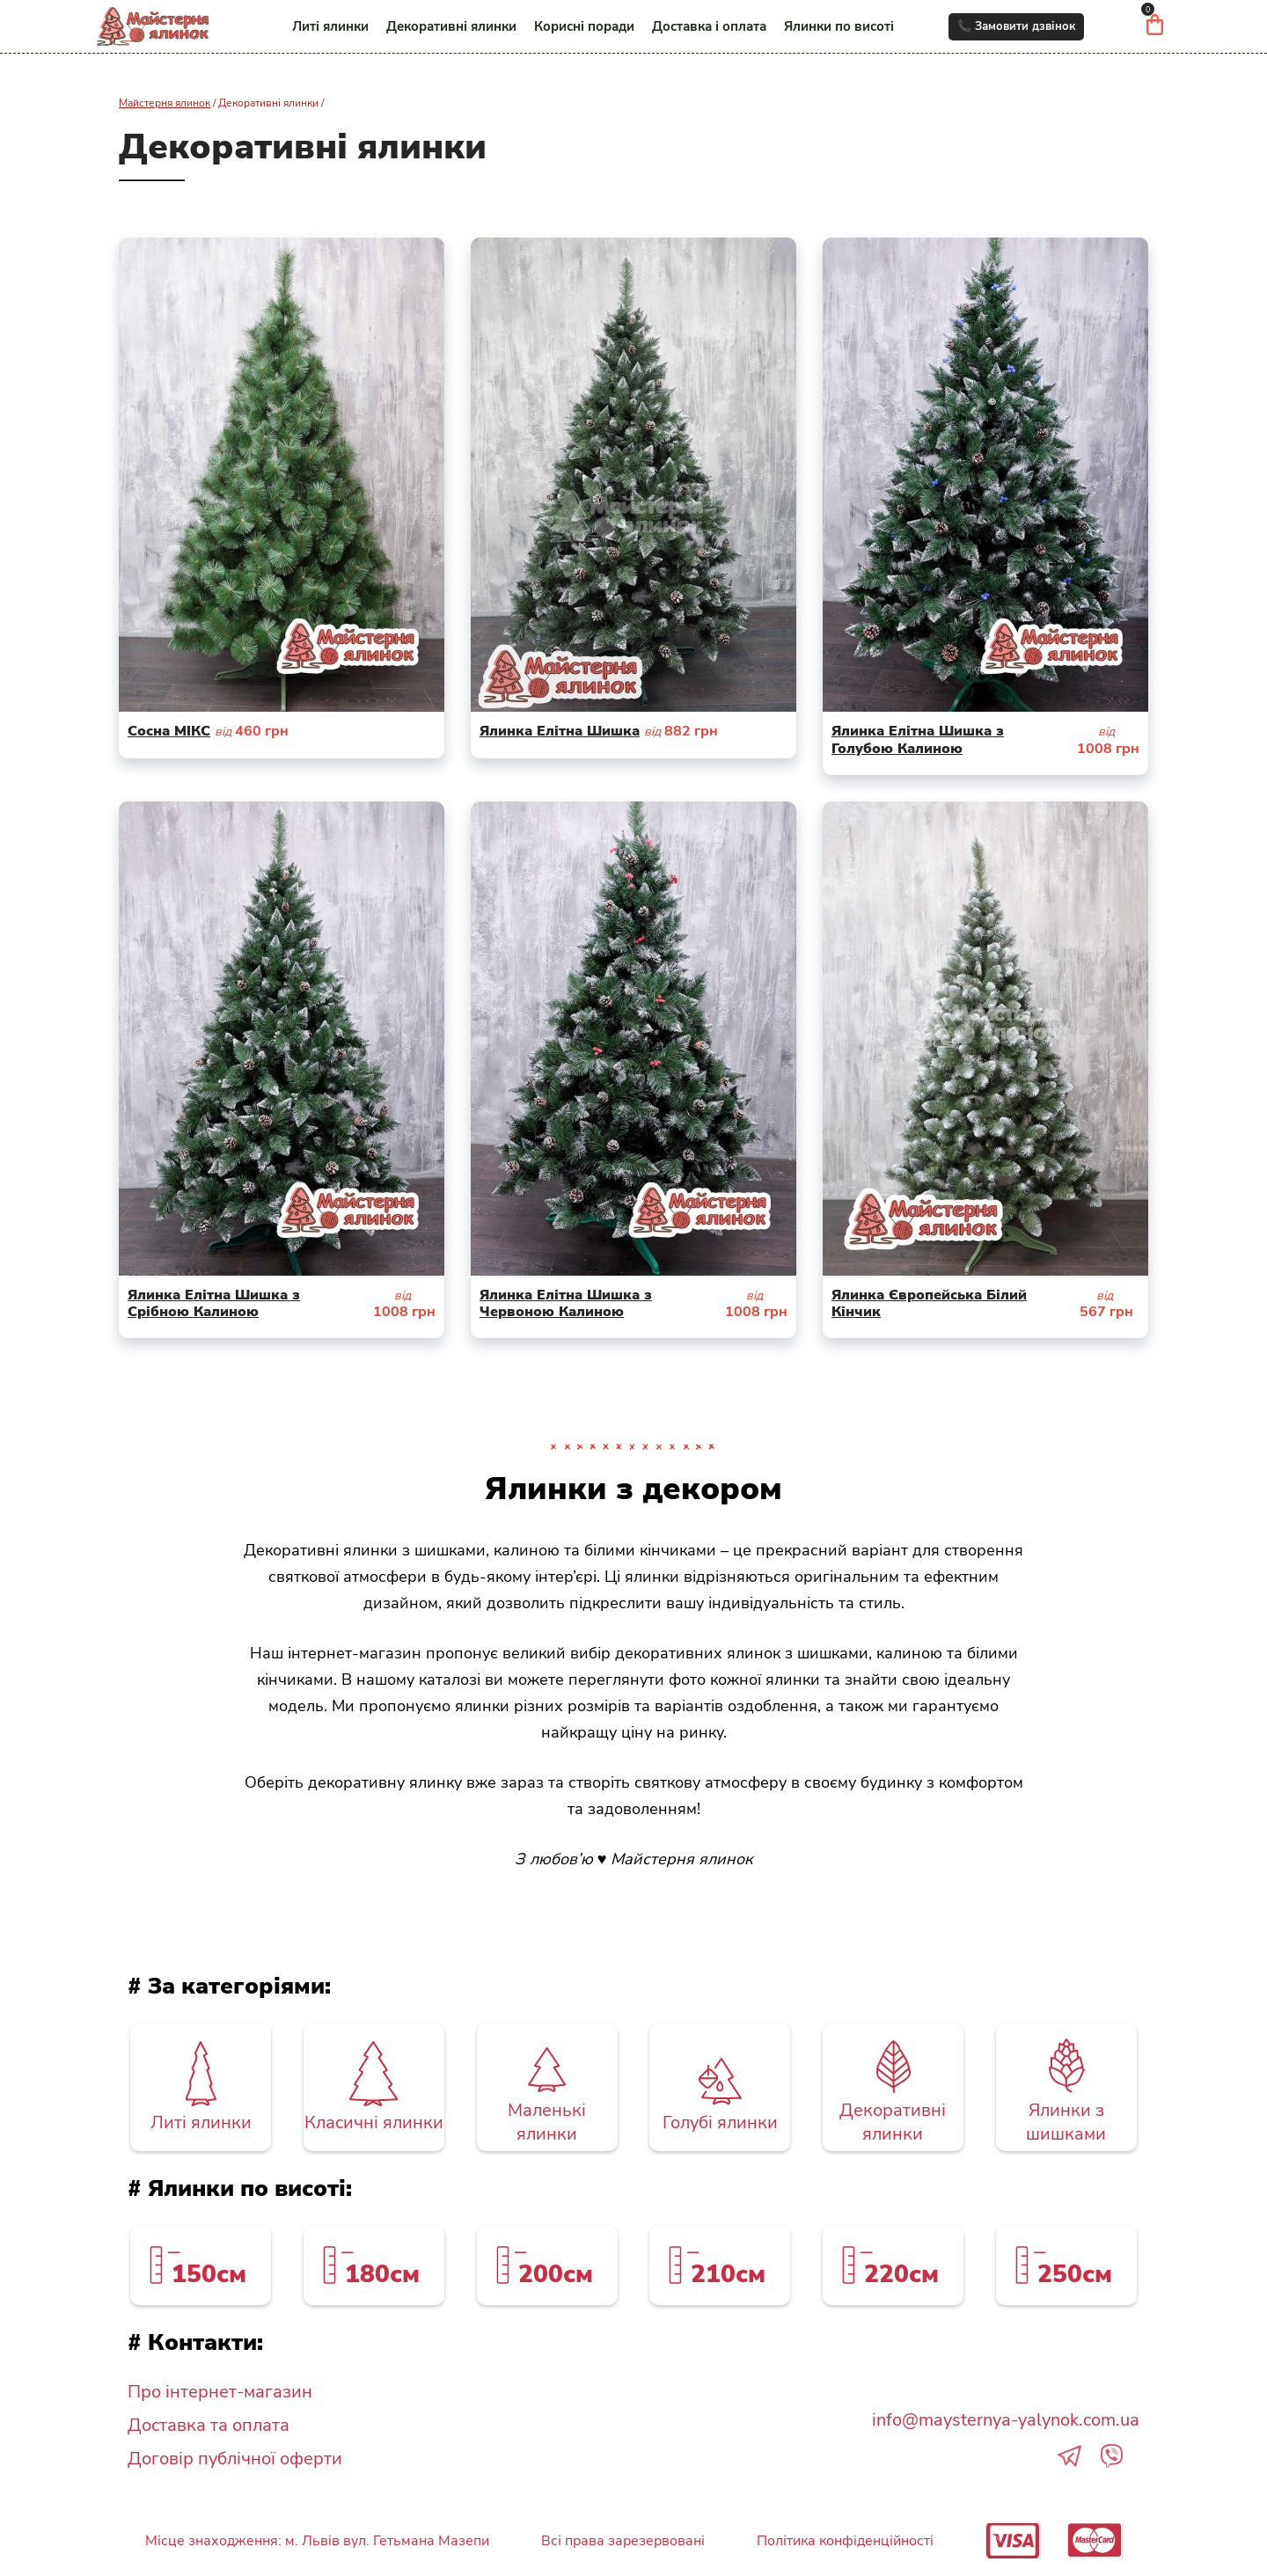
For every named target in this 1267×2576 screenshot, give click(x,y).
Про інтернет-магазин (220, 2392)
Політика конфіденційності (845, 2540)
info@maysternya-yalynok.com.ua (1005, 2420)
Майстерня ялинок (164, 103)
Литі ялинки (330, 26)
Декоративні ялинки (451, 26)
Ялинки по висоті (839, 26)
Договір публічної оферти (235, 2458)
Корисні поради (584, 26)
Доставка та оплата (208, 2425)
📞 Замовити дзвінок (1016, 26)
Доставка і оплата (709, 26)
